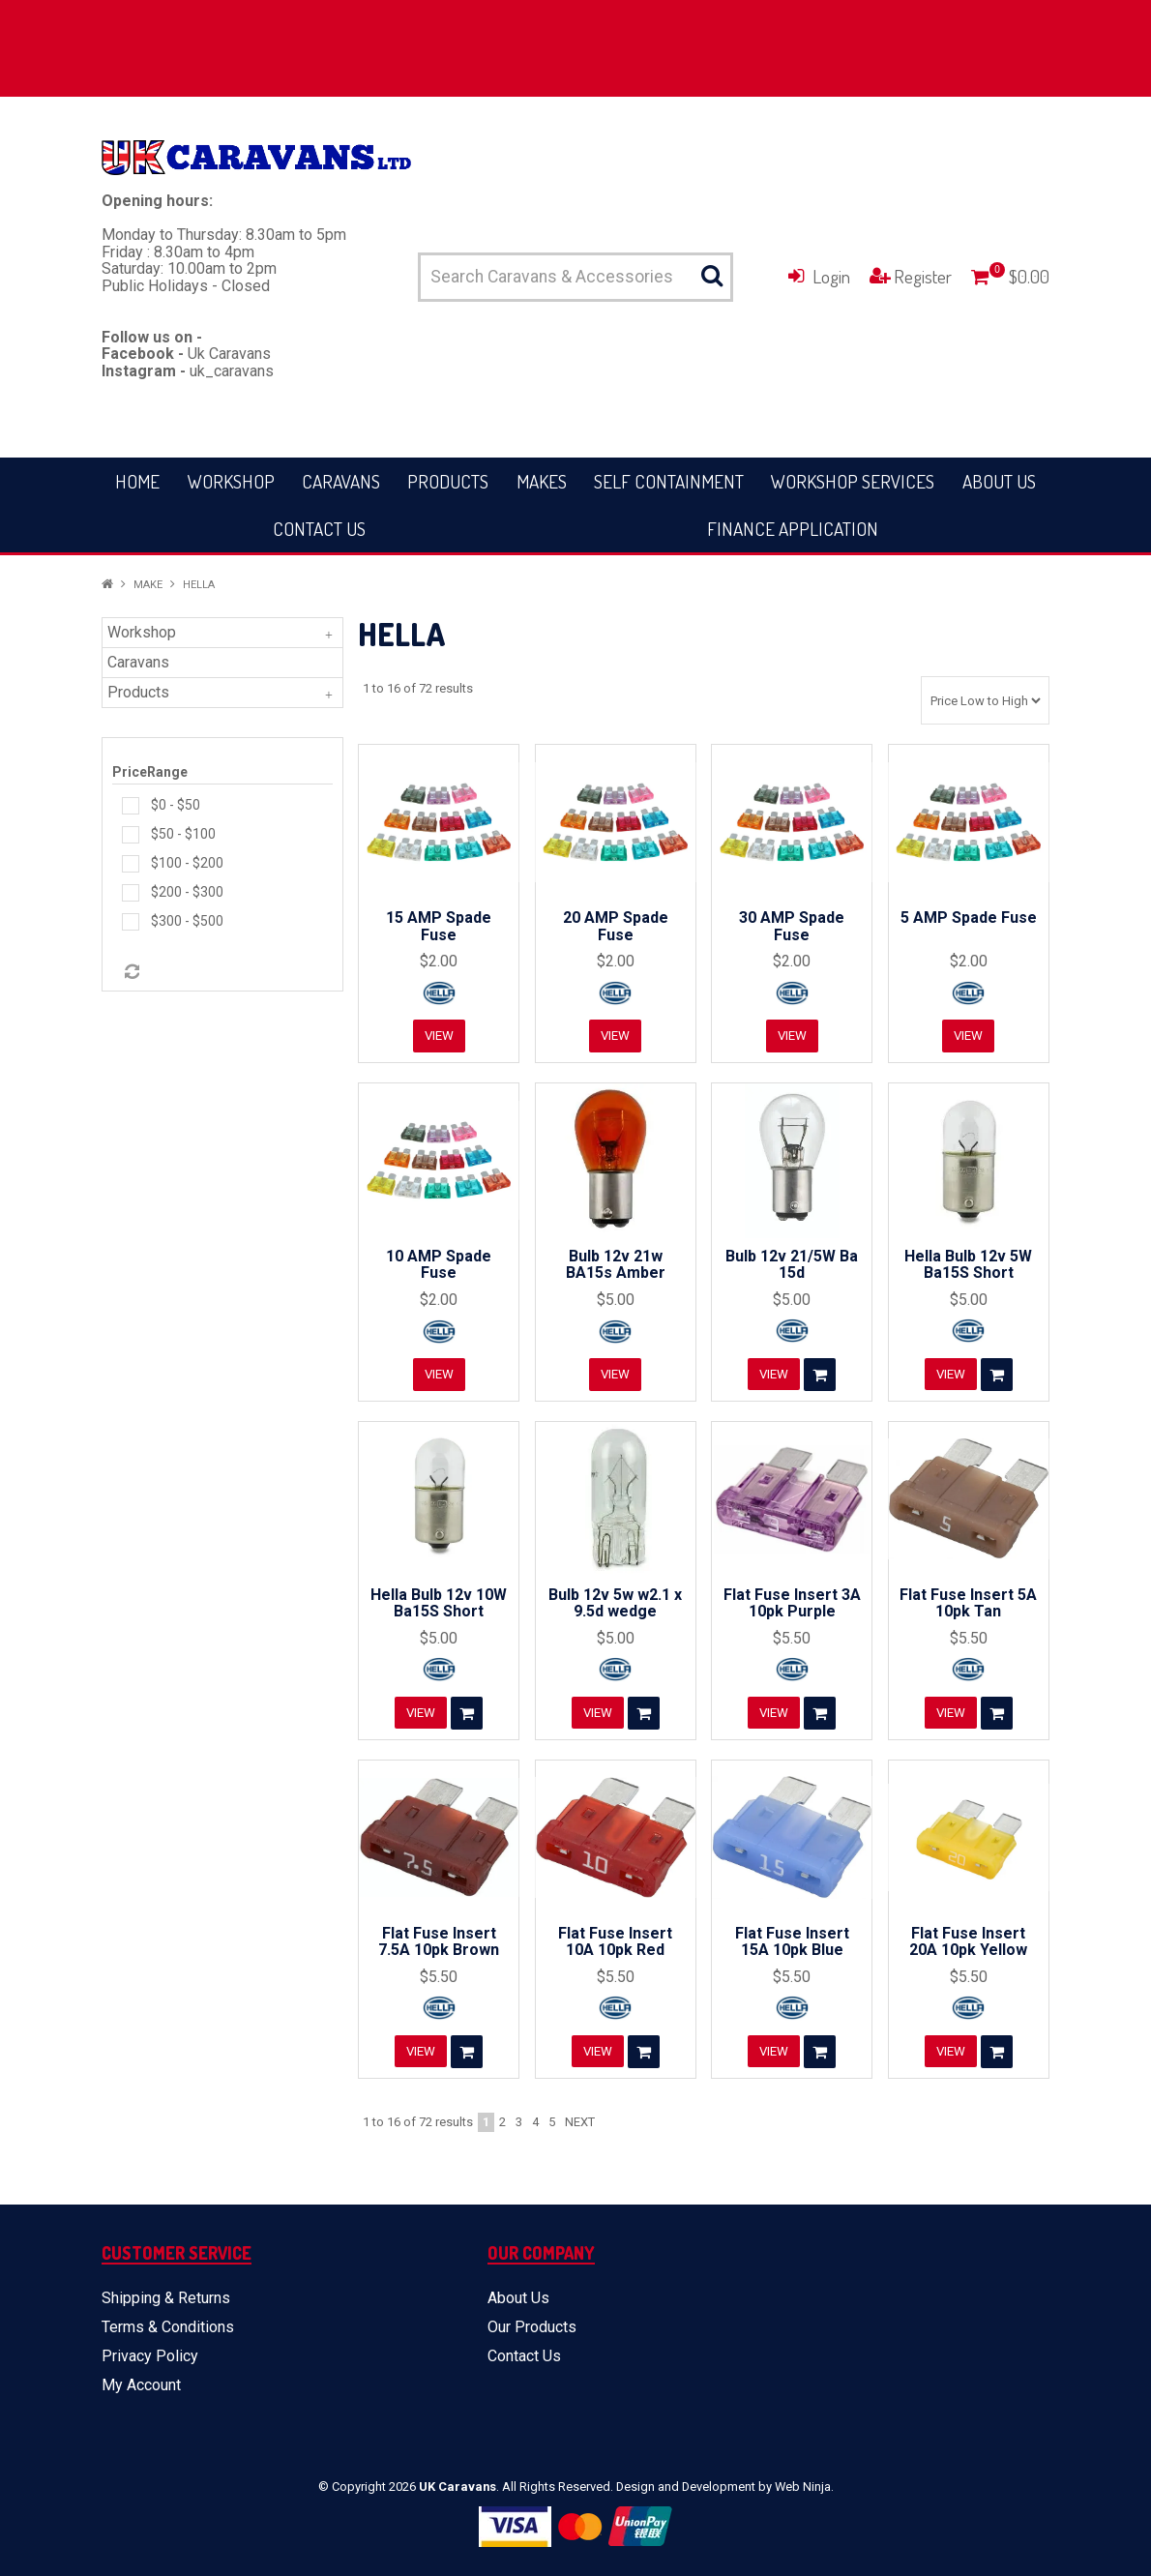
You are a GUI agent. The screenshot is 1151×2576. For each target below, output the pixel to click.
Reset (130, 972)
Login (831, 276)
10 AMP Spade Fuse (438, 1265)
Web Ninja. (804, 2486)
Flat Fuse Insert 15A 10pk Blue (792, 1942)
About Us (999, 481)
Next (580, 2122)
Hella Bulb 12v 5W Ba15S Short (968, 1265)
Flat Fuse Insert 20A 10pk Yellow (968, 1942)
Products (447, 481)
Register (923, 276)
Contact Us (319, 529)
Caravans (341, 481)
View (439, 1036)
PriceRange (150, 772)
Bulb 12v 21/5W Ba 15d (791, 1265)
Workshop (231, 481)
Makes (541, 481)
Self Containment (669, 481)
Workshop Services (852, 481)
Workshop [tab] (141, 632)
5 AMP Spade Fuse (968, 917)
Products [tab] (138, 692)
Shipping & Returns (166, 2298)
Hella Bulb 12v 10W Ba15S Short (438, 1603)
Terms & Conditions (168, 2327)
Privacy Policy (150, 2356)
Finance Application (792, 529)
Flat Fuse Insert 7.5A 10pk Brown (438, 1942)
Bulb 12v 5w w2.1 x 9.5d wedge (615, 1603)
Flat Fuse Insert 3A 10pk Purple (792, 1603)
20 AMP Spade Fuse (615, 926)
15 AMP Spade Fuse (438, 926)
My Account (141, 2385)
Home (137, 481)
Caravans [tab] (138, 662)
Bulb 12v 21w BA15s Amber (615, 1265)
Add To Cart (821, 1374)
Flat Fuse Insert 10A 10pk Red (615, 1942)
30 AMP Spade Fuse (791, 926)
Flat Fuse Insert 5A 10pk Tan (968, 1603)
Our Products (531, 2327)
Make (147, 584)
